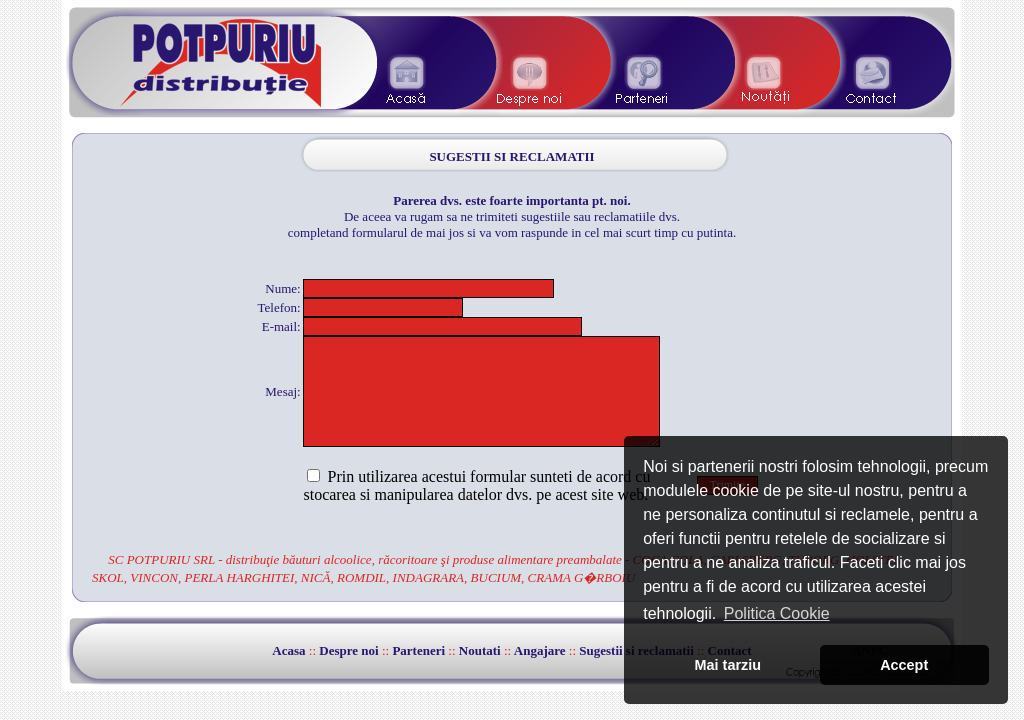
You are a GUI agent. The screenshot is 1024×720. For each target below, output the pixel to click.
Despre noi (348, 650)
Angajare (540, 650)
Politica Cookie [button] (777, 613)
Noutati (480, 650)
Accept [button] (904, 665)
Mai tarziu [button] (728, 665)
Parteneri (418, 650)
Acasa (288, 650)
